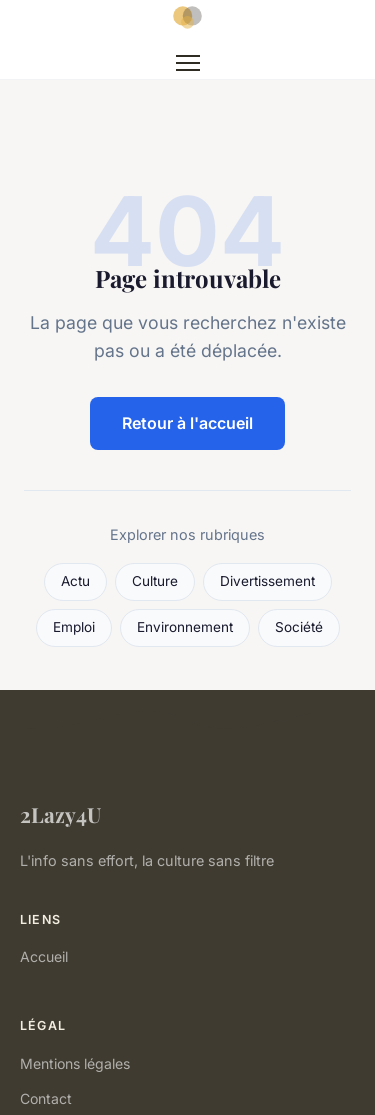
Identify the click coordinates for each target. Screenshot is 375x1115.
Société (299, 627)
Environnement (185, 627)
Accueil (44, 956)
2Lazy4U (60, 814)
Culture (155, 581)
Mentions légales (75, 1063)
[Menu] (188, 63)
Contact (46, 1098)
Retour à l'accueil (187, 423)
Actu (75, 581)
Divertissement (267, 581)
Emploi (74, 627)
